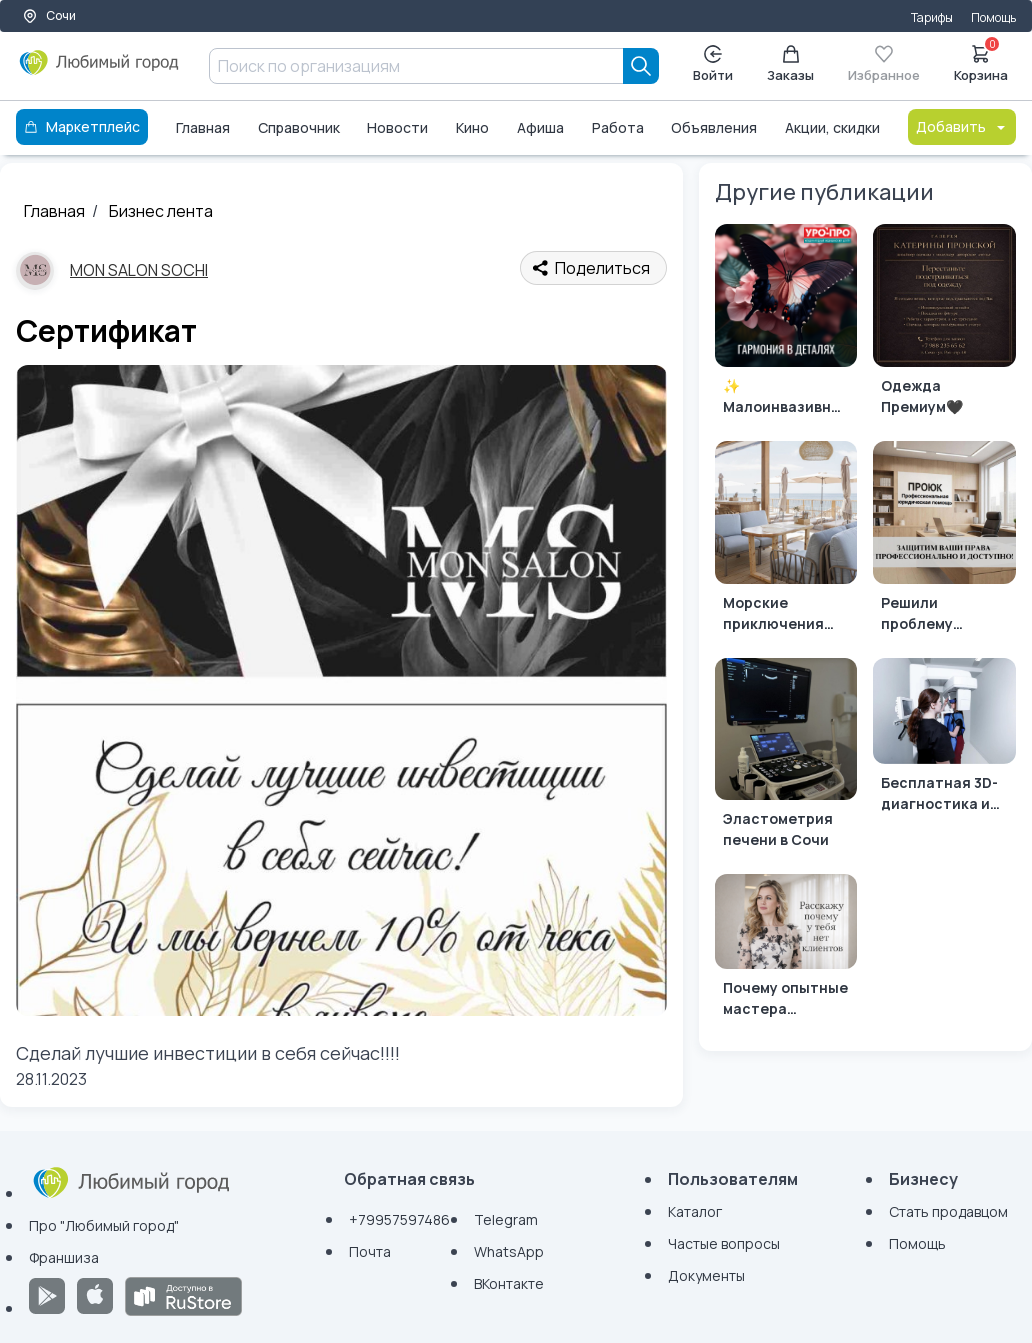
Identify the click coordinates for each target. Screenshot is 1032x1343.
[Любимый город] (99, 70)
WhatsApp (509, 1251)
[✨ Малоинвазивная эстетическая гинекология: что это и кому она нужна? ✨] (786, 324)
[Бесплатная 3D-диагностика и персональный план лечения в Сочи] (944, 740)
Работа (618, 127)
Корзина (981, 62)
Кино (472, 127)
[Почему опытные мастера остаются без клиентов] (786, 950)
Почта (370, 1251)
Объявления (714, 127)
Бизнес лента (161, 211)
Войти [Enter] (713, 64)
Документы (706, 1275)
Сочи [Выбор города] (49, 15)
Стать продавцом (948, 1211)
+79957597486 (399, 1219)
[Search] (641, 66)
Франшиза (64, 1257)
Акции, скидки (832, 127)
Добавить (962, 126)
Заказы (790, 64)
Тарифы (932, 17)
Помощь (993, 17)
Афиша (540, 127)
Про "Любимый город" (104, 1225)
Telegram (506, 1219)
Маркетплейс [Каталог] (82, 126)
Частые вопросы (724, 1243)
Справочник (299, 127)
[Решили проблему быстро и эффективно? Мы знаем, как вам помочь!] (944, 541)
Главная (203, 127)
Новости (397, 127)
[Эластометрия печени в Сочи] (786, 758)
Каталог (695, 1211)
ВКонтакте (509, 1283)
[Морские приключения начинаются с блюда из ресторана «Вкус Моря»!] (786, 541)
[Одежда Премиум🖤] (944, 324)
